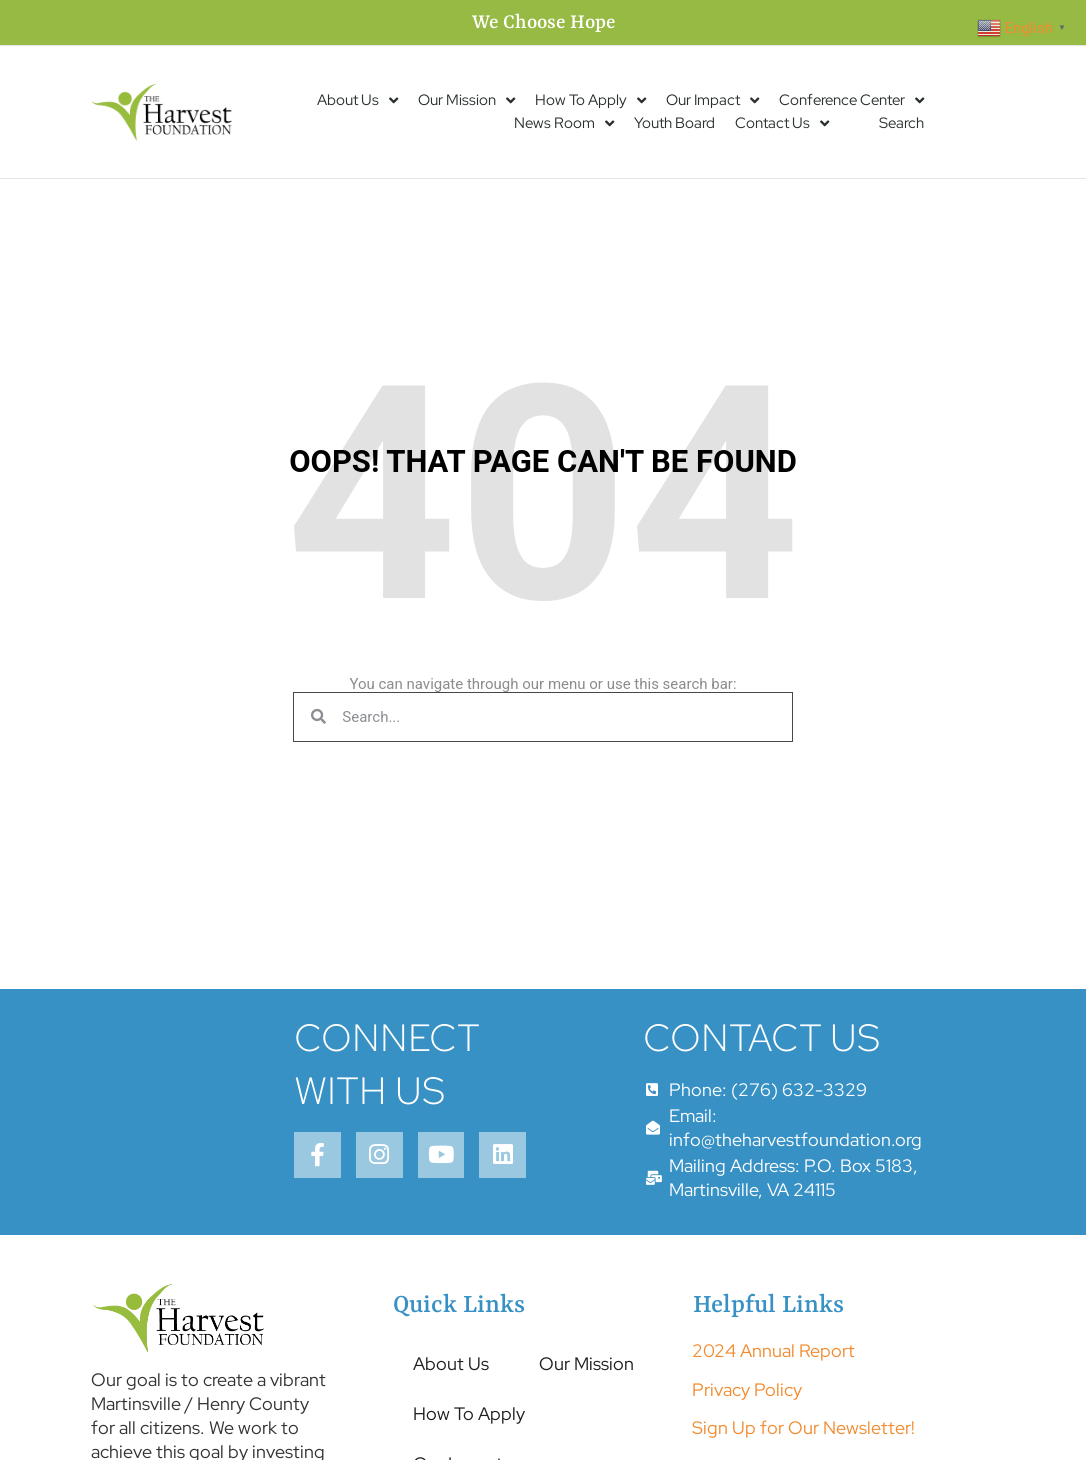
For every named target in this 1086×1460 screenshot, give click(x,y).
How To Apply (590, 100)
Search (901, 123)
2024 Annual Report (773, 1392)
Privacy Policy (747, 1430)
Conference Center (851, 100)
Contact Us (782, 123)
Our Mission (466, 100)
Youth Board (674, 123)
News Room (564, 123)
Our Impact (712, 100)
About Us (357, 100)
